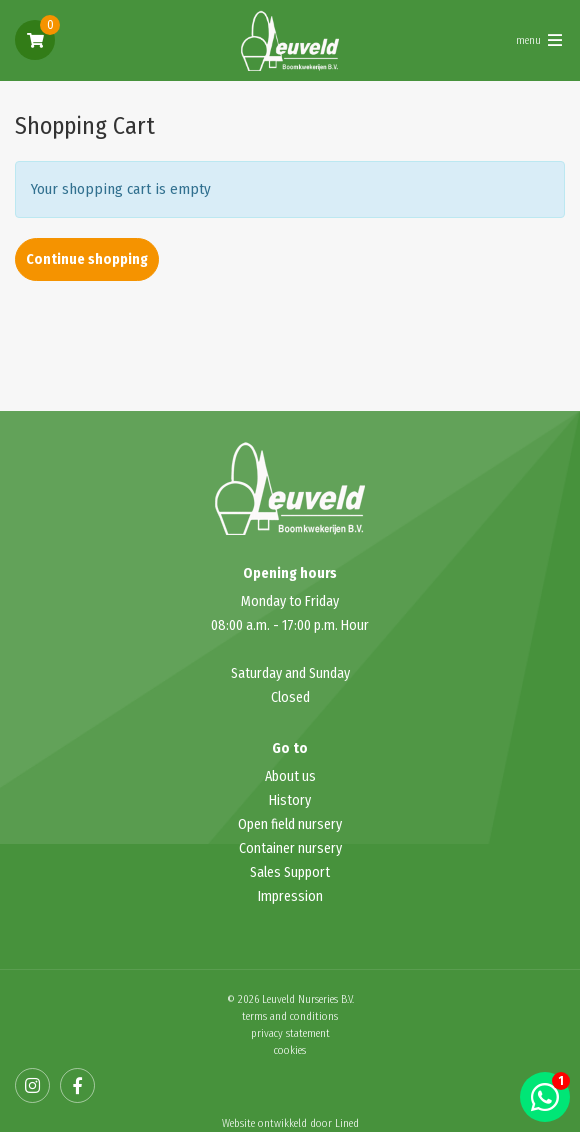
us (309, 776)
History (290, 800)
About (283, 776)
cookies (290, 1050)
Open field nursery (290, 824)
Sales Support (290, 872)
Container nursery (290, 848)
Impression (290, 896)
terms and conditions (290, 1016)
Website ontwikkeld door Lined (290, 1123)
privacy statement (290, 1033)
